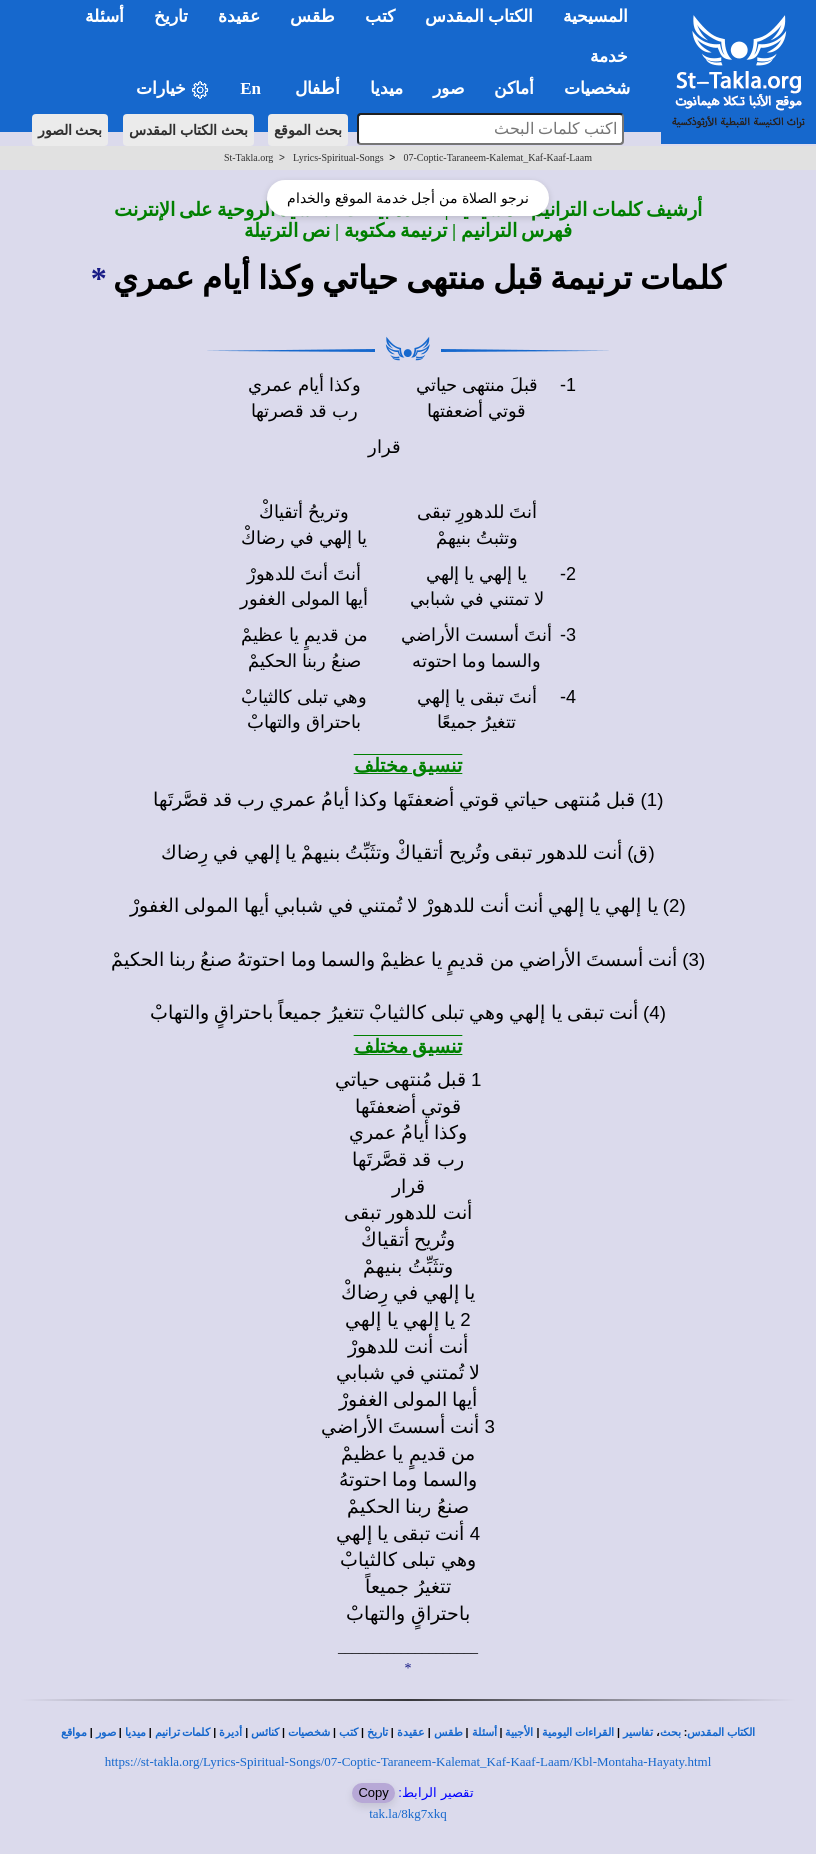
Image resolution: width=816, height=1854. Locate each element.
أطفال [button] (317, 88)
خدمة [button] (609, 56)
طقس (448, 1732)
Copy (373, 1792)
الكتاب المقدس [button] (479, 16)
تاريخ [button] (171, 16)
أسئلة (484, 1732)
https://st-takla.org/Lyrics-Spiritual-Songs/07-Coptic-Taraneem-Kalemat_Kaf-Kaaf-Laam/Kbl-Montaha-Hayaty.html (408, 1761)
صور (106, 1732)
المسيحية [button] (595, 16)
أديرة (230, 1732)
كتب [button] (380, 16)
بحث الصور (70, 130)
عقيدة (411, 1732)
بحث (670, 1732)
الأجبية (519, 1732)
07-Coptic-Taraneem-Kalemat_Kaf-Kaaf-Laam (497, 157)
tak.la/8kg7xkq (408, 1813)
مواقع (74, 1732)
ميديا (135, 1732)
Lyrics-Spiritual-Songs (338, 157)
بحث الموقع (308, 130)
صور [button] (448, 88)
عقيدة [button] (239, 16)
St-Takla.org (248, 157)
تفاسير (638, 1732)
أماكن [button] (514, 88)
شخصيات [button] (603, 88)
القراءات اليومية (578, 1732)
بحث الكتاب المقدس (188, 130)
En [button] (252, 88)
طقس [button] (312, 16)
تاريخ (377, 1732)
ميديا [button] (386, 88)
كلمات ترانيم (183, 1732)
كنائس (265, 1732)
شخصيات (309, 1732)
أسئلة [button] (104, 16)
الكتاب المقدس (721, 1732)
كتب (348, 1732)
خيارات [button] (173, 89)
